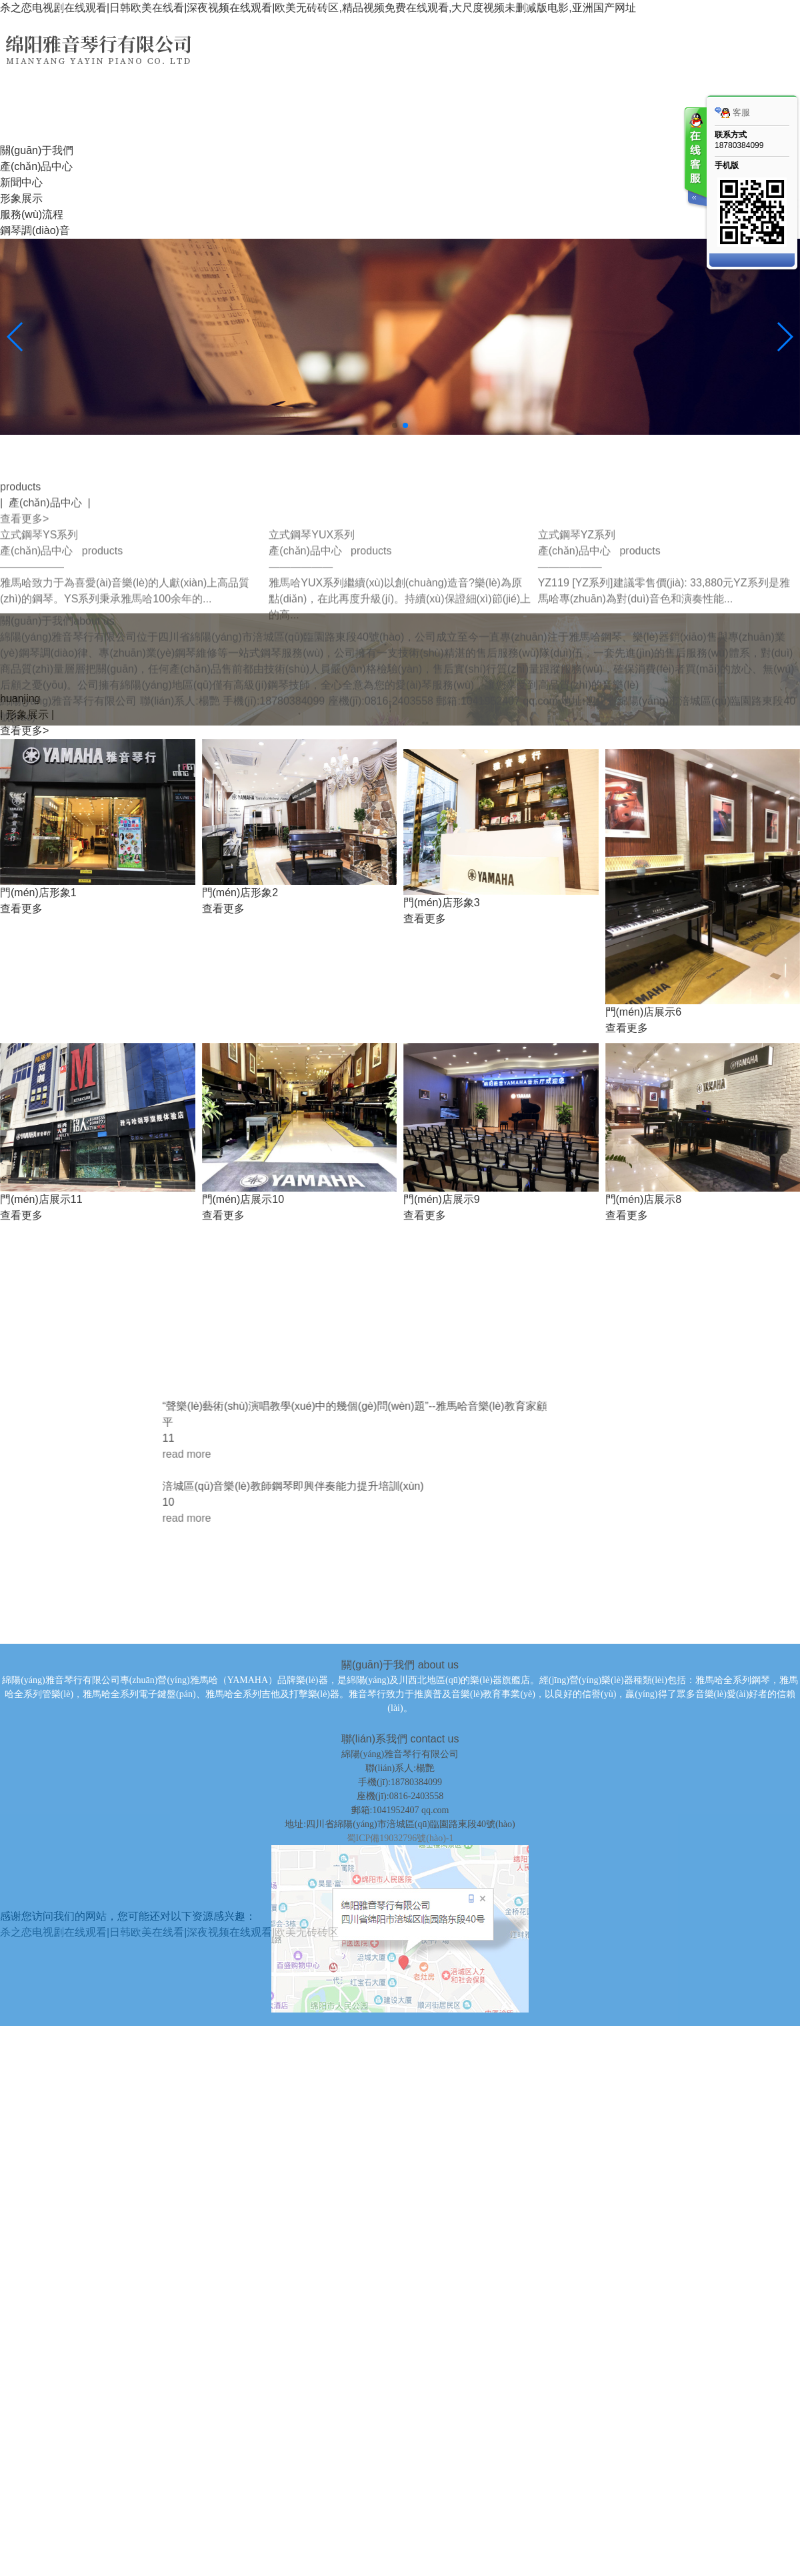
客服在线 (695, 158)
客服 (732, 112)
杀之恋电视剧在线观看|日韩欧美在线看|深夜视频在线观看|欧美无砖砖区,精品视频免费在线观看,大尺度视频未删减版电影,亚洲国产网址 (318, 7)
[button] (394, 425)
